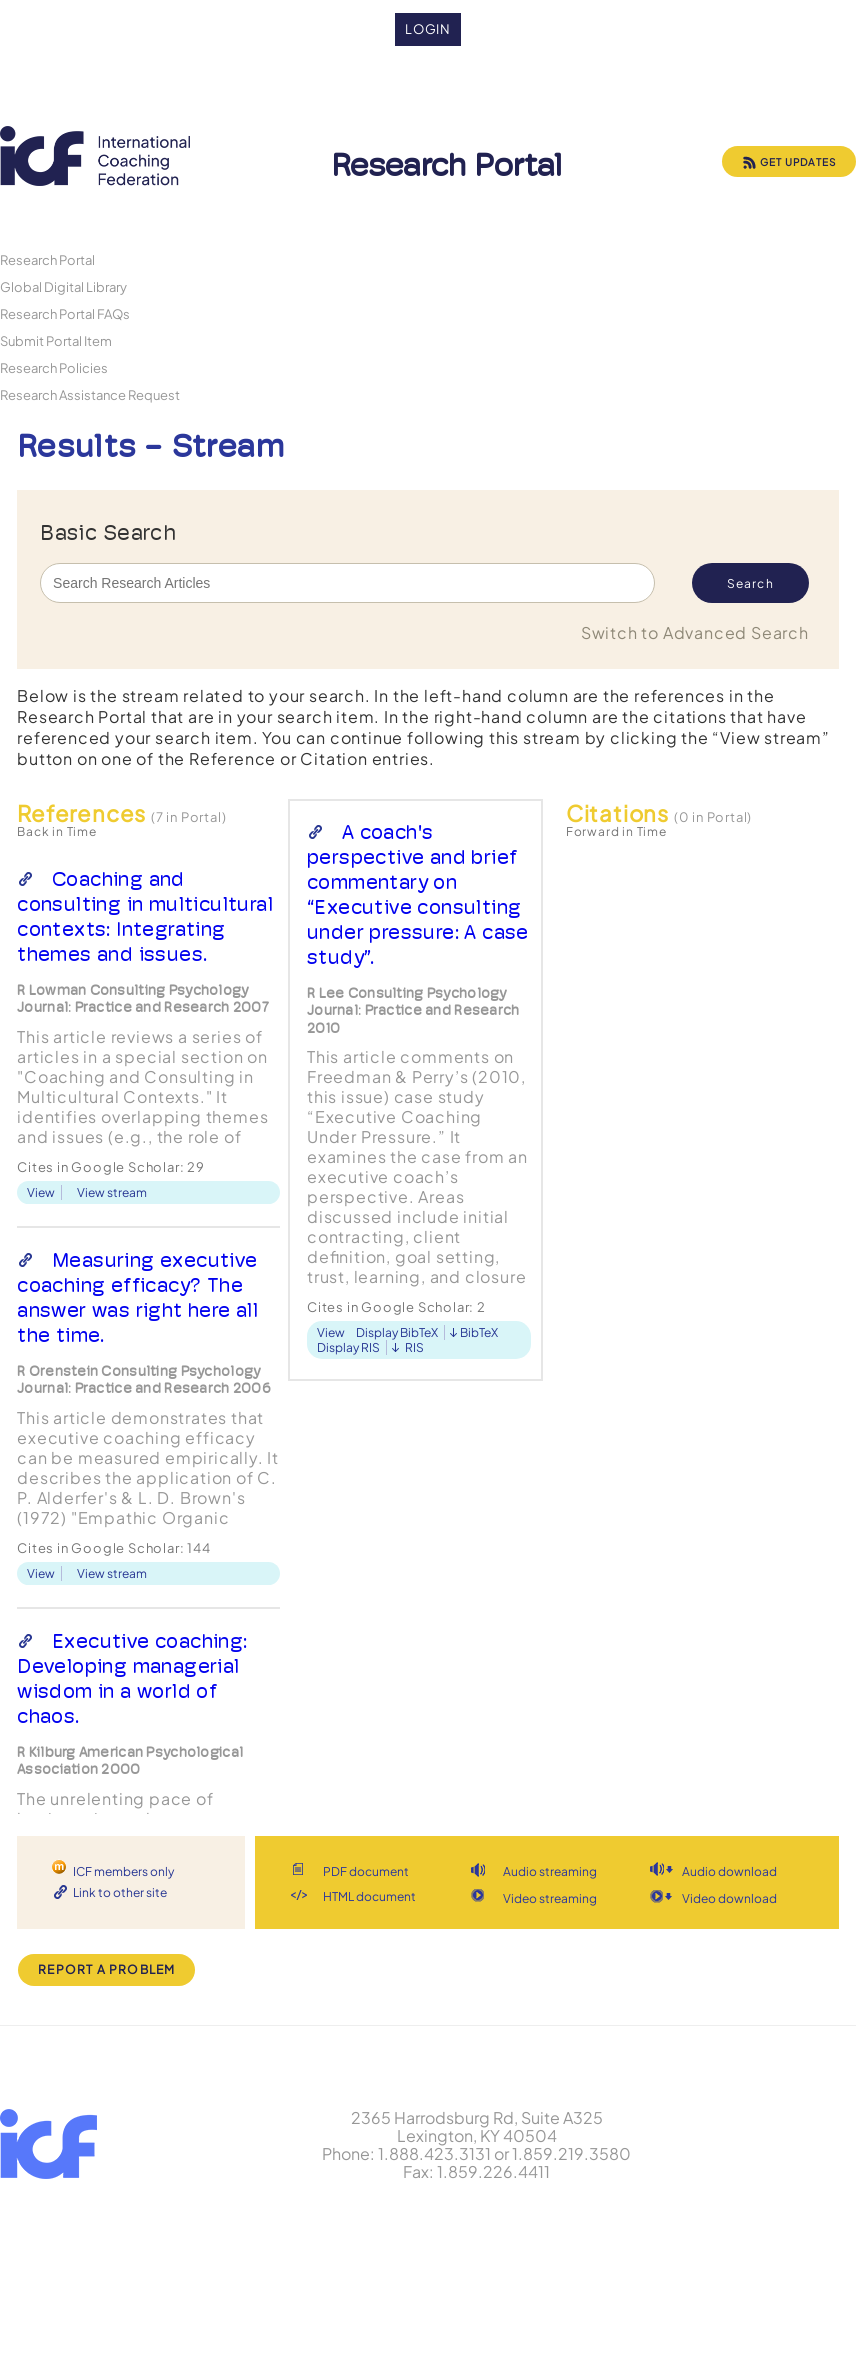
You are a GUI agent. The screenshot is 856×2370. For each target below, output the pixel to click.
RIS (414, 1347)
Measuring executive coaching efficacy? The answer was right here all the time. (137, 1297)
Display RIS (348, 1347)
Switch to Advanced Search (695, 632)
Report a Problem (106, 1969)
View (41, 1192)
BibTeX (479, 1332)
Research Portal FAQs (65, 313)
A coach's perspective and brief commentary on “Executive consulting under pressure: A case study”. (418, 894)
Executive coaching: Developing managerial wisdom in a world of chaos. (132, 1678)
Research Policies (54, 367)
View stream (112, 1192)
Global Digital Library (63, 286)
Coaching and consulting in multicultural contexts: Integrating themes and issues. (145, 916)
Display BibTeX (397, 1332)
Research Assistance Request (90, 394)
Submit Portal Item (56, 340)
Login (428, 29)
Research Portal (47, 259)
